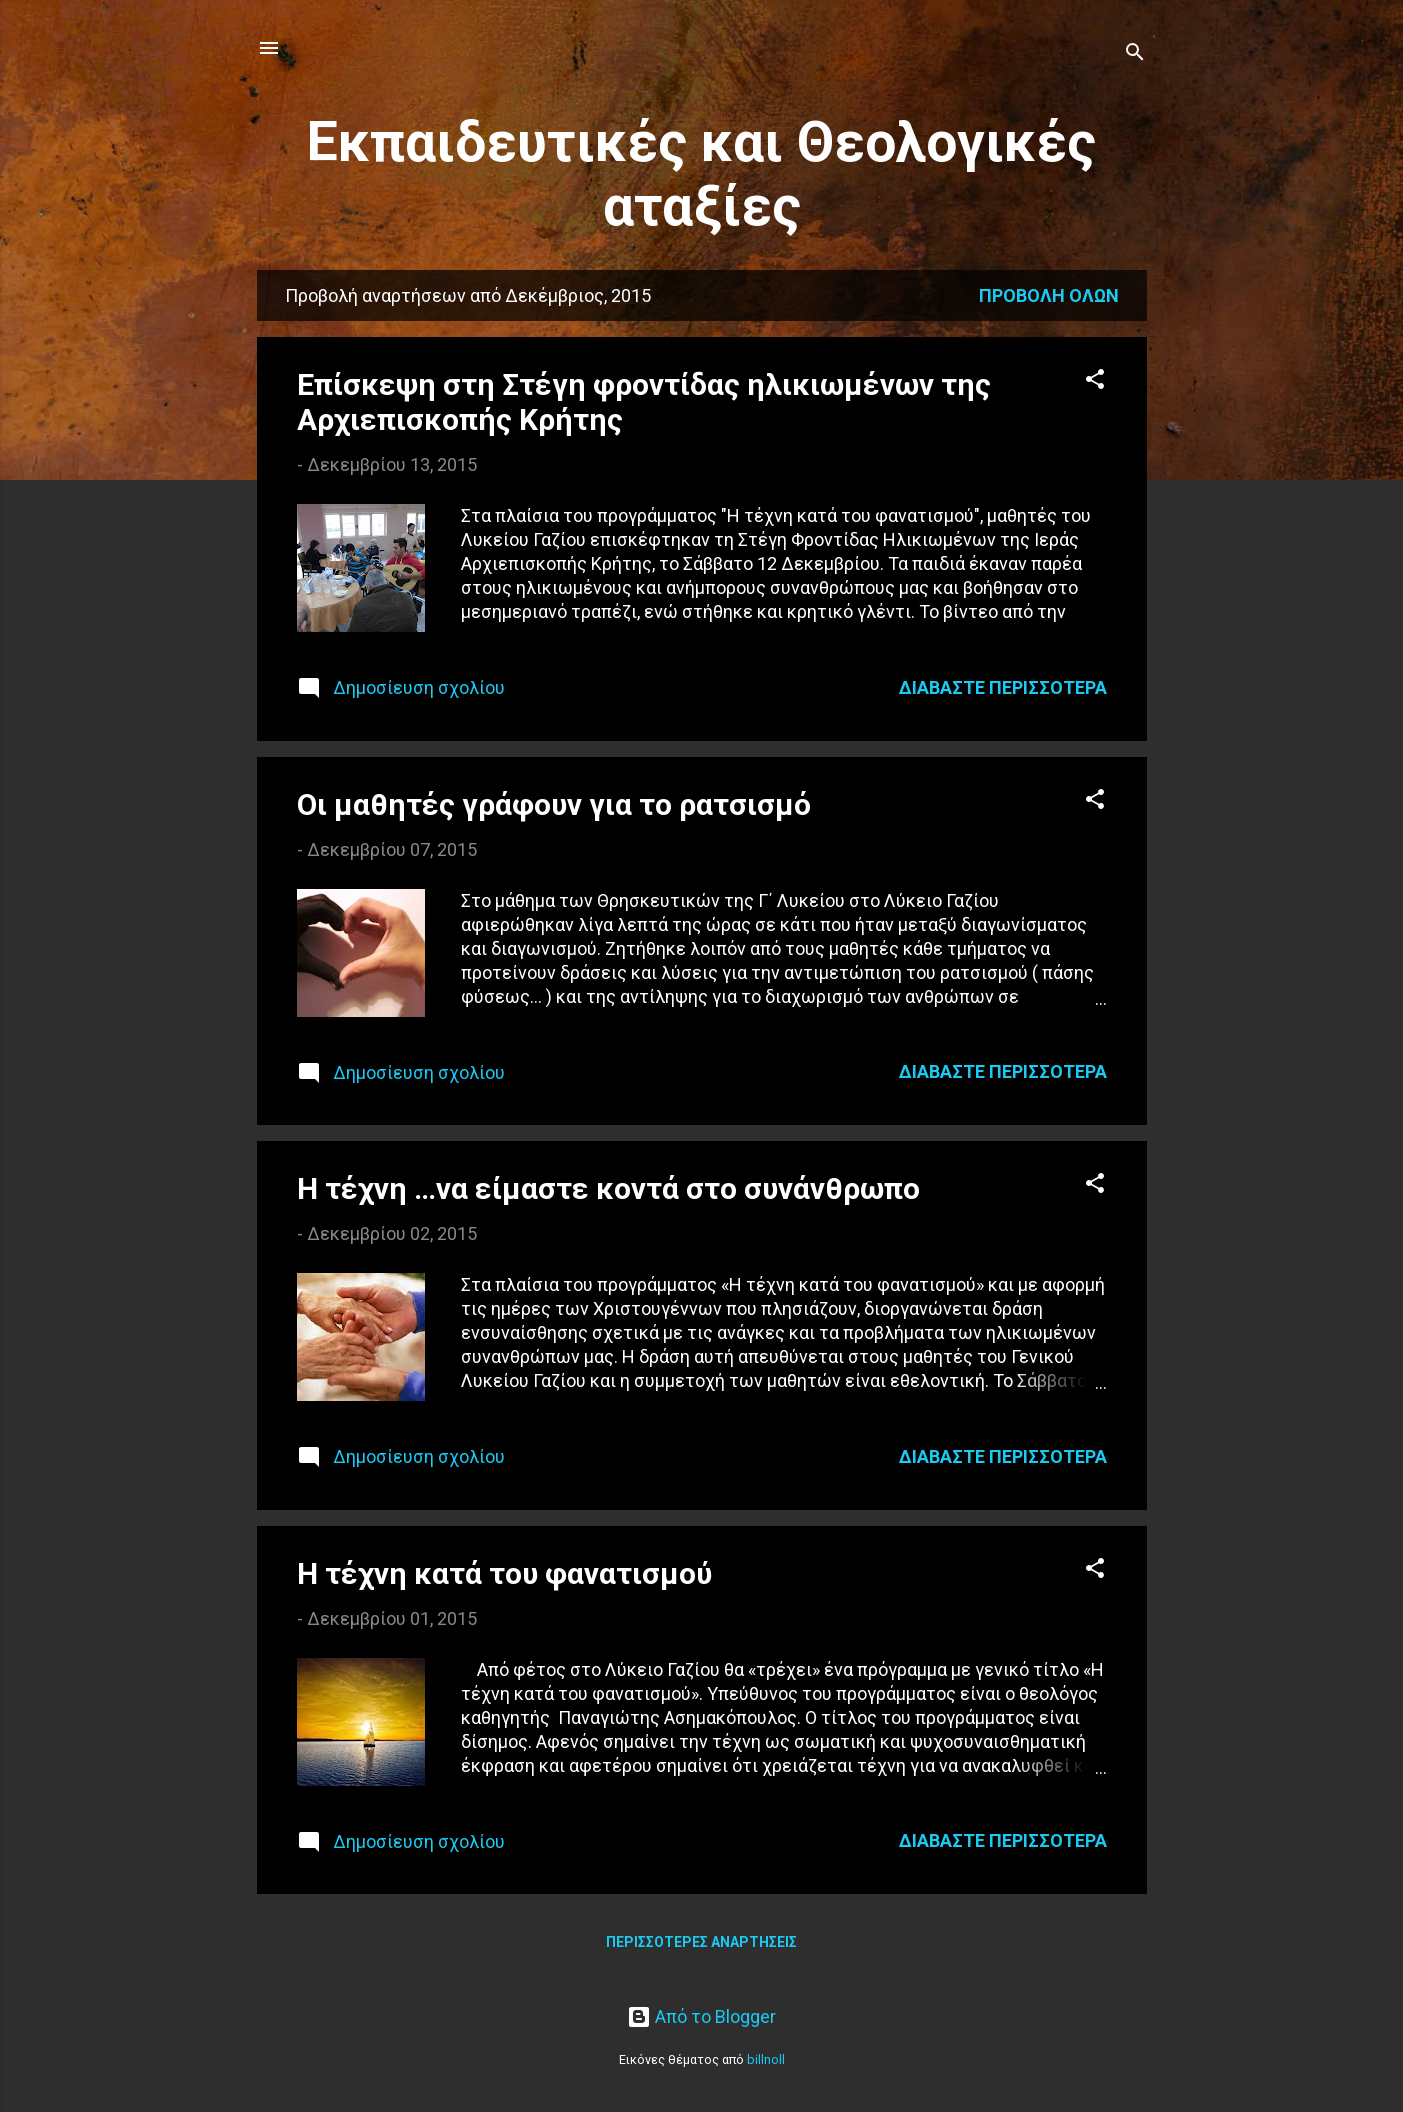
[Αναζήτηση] (1135, 54)
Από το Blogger (701, 2016)
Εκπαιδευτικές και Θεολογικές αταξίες (701, 174)
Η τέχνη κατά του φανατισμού (504, 1573)
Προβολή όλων (1049, 295)
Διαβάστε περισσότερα (1003, 687)
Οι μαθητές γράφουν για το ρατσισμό (554, 804)
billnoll (766, 2059)
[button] (1095, 382)
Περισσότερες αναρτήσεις (701, 1942)
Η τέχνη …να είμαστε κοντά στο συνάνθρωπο (608, 1188)
